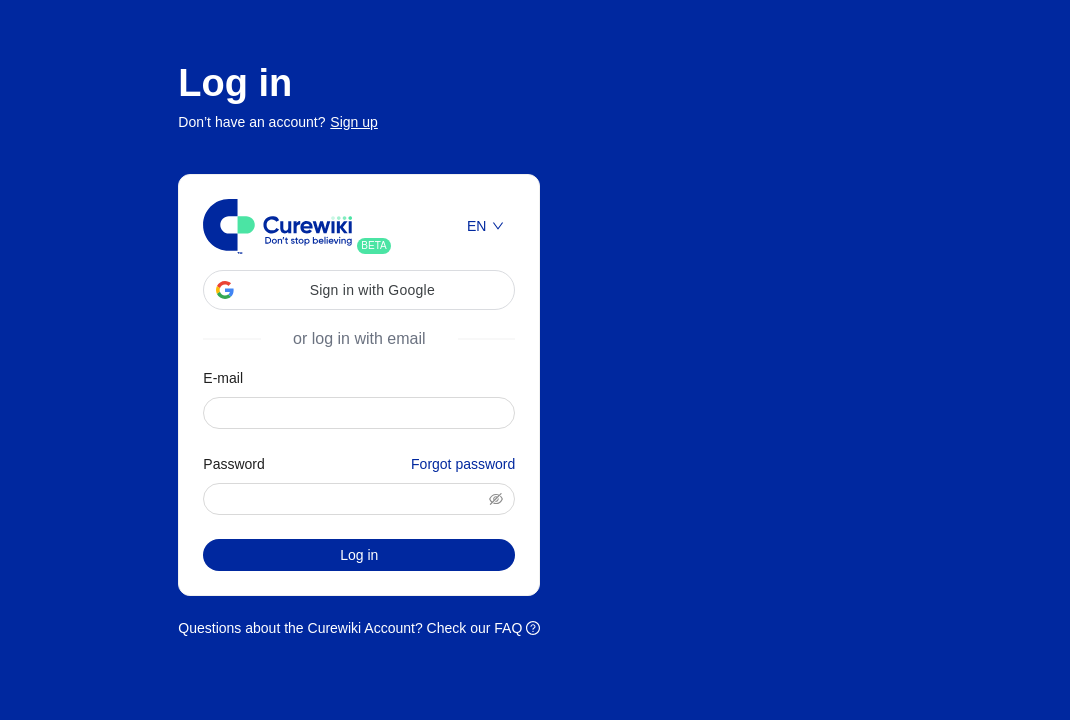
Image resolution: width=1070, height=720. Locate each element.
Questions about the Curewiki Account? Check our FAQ (359, 628)
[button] (359, 290)
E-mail (223, 378)
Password (359, 464)
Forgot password (463, 464)
